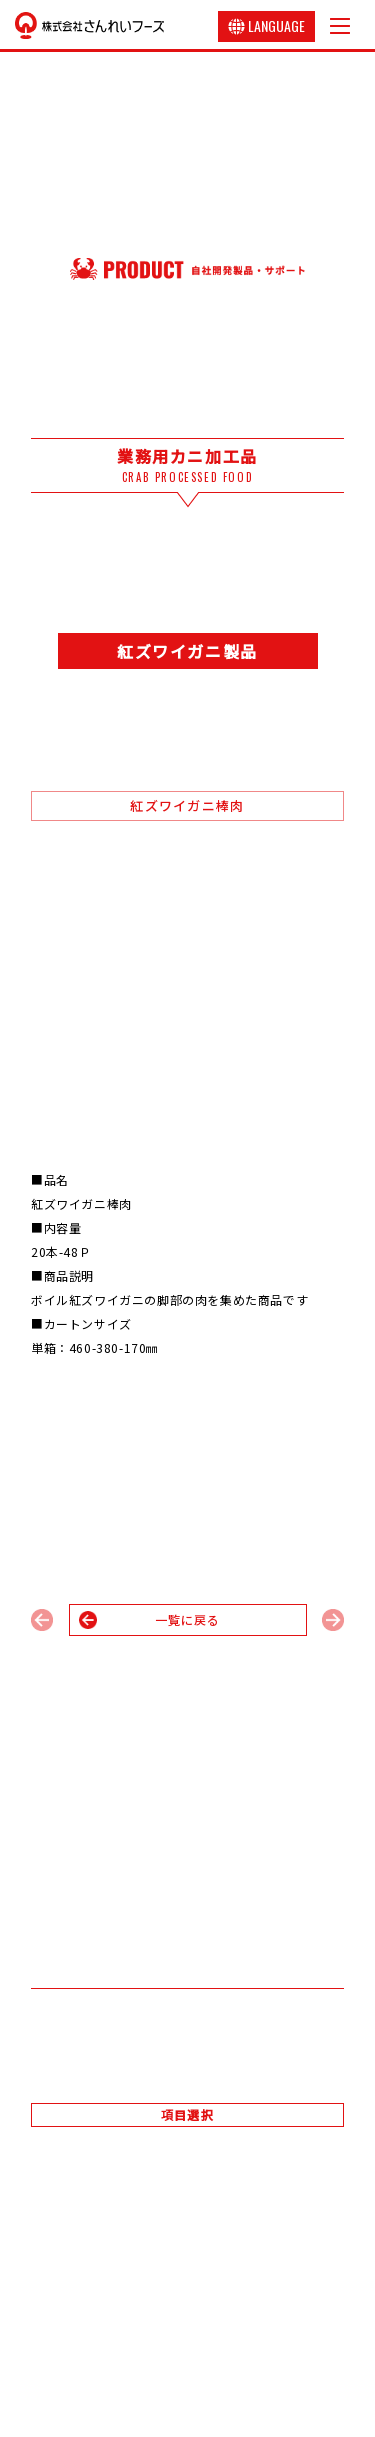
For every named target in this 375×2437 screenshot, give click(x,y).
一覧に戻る (188, 1619)
